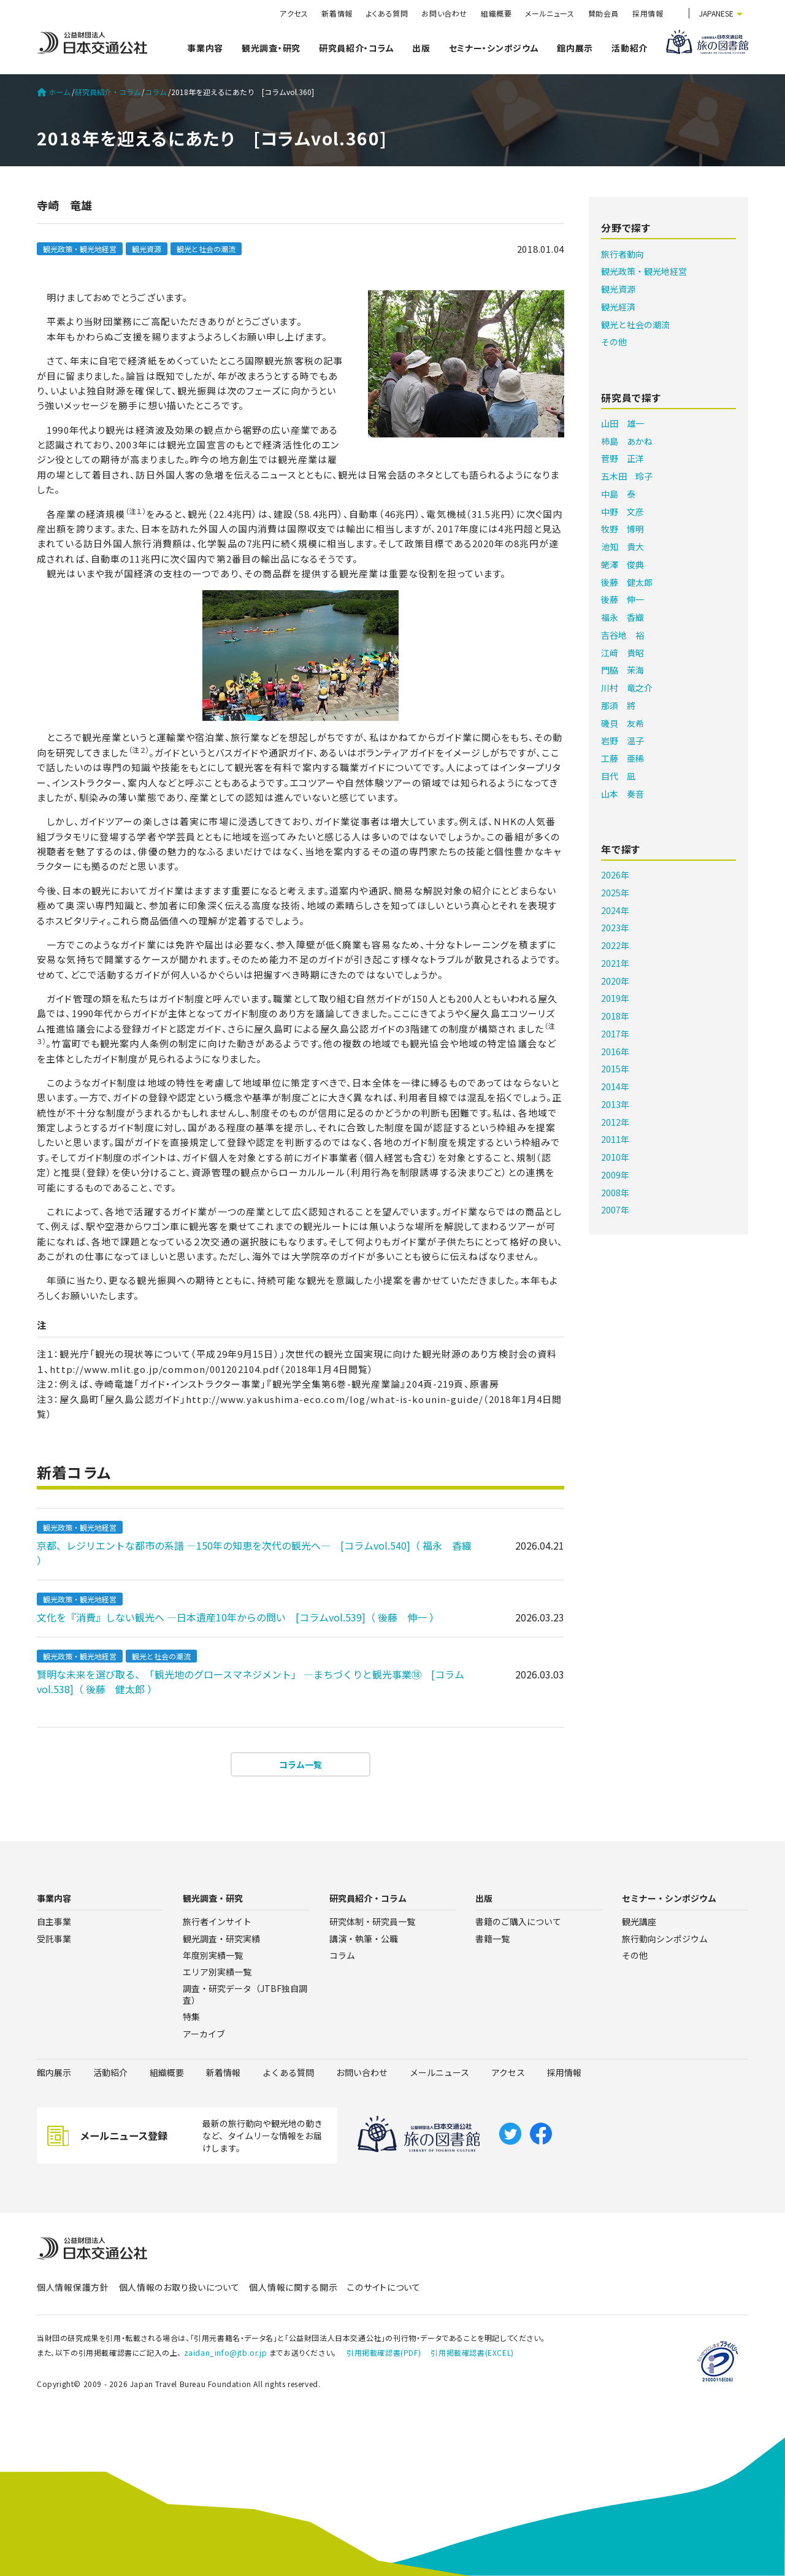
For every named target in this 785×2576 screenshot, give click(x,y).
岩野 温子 (622, 740)
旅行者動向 (622, 254)
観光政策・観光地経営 (80, 249)
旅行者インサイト (217, 1921)
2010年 (615, 1157)
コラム (156, 92)
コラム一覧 (300, 1764)
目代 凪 (618, 776)
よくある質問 (387, 13)
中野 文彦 (622, 512)
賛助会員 (603, 13)
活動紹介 (629, 48)
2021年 (615, 963)
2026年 (615, 875)
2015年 (615, 1069)
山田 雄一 (622, 423)
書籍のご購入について (518, 1921)
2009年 (615, 1175)
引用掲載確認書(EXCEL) (472, 2352)
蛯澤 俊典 (622, 564)
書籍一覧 (492, 1938)
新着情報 (336, 13)
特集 (191, 2016)
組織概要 (496, 13)
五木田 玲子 (627, 476)
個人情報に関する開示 (293, 2287)
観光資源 (146, 249)
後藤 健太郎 (627, 582)
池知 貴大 (622, 546)
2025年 (615, 892)
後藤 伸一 (622, 599)
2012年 (615, 1122)
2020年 (615, 981)
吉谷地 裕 (622, 635)
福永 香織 (622, 617)
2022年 (615, 945)
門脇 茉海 (622, 670)
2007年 (615, 1210)
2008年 (615, 1192)
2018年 (615, 1016)
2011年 (615, 1139)
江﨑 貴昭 (622, 653)
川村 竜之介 (627, 688)
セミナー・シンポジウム (494, 48)
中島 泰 (618, 494)
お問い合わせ (444, 13)
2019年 (615, 998)
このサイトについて (383, 2287)
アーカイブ (204, 2034)
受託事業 (54, 1938)
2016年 (615, 1051)
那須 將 (618, 705)
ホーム (54, 92)
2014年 (615, 1086)
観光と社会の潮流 (206, 249)
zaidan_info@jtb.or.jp (225, 2352)
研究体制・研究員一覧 (372, 1921)
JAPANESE (716, 13)
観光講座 (639, 1921)
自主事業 (54, 1921)
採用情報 (647, 13)
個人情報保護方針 (73, 2287)
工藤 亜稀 (622, 758)
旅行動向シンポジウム (665, 1938)
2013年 (615, 1104)
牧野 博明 (622, 529)
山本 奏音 (622, 794)
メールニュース (549, 13)
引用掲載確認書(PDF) (384, 2352)
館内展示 (575, 48)
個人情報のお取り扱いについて (179, 2287)
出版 (421, 48)
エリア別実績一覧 (217, 1972)
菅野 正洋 (622, 458)
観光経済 (618, 307)
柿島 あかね (627, 441)
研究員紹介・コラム (356, 48)
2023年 (615, 927)
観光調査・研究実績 (221, 1938)
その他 (614, 342)
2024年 (615, 910)
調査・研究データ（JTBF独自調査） (245, 1994)
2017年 (615, 1034)
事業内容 (205, 48)
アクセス (294, 13)
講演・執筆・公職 (363, 1938)
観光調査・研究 (271, 48)
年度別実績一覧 (213, 1955)
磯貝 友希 (622, 723)
